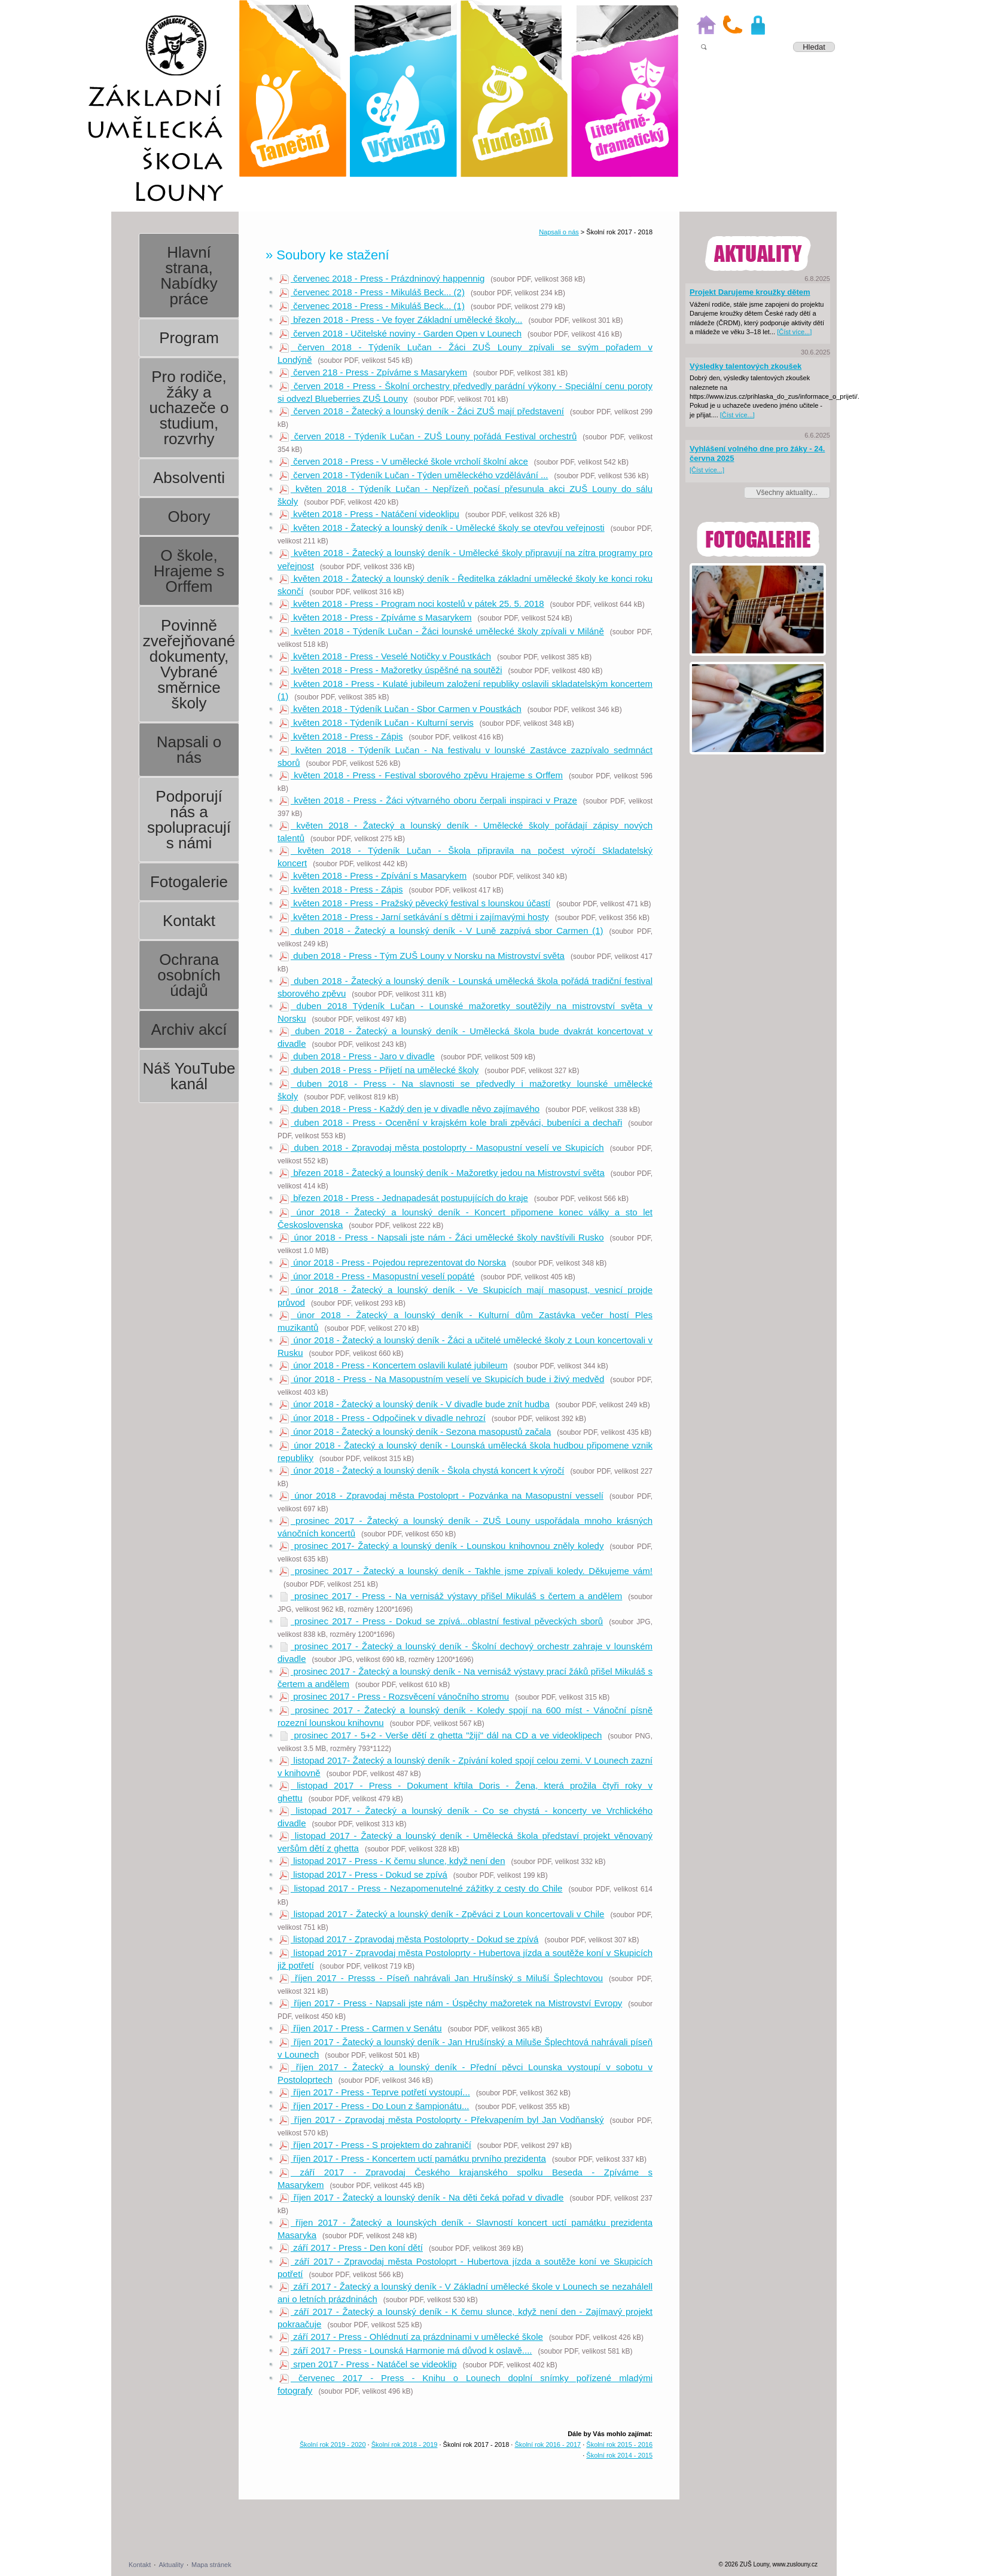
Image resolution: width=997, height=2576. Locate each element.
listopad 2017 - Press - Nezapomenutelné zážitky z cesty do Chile (420, 1888)
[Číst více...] (794, 331)
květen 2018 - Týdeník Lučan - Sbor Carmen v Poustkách (400, 709)
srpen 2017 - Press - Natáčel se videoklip (368, 2364)
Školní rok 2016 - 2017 (547, 2444)
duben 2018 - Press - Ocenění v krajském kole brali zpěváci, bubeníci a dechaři (450, 1122)
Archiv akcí (189, 1029)
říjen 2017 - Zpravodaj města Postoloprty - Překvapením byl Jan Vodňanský (441, 2119)
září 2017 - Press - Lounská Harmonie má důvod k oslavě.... (405, 2350)
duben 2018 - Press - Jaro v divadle (357, 1056)
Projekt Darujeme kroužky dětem (750, 292)
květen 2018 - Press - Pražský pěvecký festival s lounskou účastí (414, 903)
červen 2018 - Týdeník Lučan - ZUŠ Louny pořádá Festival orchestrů (428, 436)
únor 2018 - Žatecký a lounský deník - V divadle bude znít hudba (414, 1404)
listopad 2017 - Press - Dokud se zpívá (363, 1874)
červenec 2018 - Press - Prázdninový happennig (381, 278)
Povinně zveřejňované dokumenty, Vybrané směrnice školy (189, 664)
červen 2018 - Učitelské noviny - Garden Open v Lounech (400, 333)
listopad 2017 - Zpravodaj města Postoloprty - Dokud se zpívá (408, 1939)
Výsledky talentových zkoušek (745, 366)
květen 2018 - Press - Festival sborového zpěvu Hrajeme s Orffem (421, 775)
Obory (189, 516)
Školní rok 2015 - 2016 (619, 2444)
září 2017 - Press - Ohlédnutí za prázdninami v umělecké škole (411, 2336)
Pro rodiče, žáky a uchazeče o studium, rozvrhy (189, 408)
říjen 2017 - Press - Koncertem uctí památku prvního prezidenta (412, 2158)
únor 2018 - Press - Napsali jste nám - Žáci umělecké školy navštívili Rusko (441, 1237)
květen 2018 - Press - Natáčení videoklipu (369, 514)
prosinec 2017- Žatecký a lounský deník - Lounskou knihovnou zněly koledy (441, 1546)
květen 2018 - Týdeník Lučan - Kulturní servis (376, 722)
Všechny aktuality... (787, 492)
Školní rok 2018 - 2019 (404, 2444)
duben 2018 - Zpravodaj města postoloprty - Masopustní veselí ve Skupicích (441, 1147)
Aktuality (171, 2564)
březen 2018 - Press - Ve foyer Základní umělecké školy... (400, 319)
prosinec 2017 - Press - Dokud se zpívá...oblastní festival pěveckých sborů (441, 1621)
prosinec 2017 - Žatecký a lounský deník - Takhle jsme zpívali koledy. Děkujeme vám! (466, 1571)
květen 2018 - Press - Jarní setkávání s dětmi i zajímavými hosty (414, 917)
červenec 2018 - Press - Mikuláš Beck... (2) (372, 292)
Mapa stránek (211, 2564)
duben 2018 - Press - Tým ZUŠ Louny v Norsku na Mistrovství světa (422, 956)
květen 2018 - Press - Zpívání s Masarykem (373, 875)
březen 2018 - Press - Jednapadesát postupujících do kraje (403, 1198)
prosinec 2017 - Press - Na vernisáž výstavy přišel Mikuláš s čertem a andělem (450, 1596)
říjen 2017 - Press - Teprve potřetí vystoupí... (374, 2092)
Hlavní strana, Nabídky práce (188, 275)
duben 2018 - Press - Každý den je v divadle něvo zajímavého (409, 1109)
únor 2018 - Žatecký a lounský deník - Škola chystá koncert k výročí (421, 1470)
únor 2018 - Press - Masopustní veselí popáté (377, 1276)
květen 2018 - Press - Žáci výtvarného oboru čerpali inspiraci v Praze (428, 800)
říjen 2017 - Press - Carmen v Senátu (360, 2028)
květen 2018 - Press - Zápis (341, 736)
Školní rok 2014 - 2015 (619, 2455)
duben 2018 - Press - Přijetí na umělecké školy (378, 1070)
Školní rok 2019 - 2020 (333, 2444)
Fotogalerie (189, 882)
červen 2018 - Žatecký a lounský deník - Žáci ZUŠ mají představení (421, 411)
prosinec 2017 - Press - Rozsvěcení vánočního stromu (394, 1696)
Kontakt (189, 921)
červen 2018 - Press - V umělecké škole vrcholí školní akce (403, 461)
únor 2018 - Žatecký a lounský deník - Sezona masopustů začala (415, 1431)
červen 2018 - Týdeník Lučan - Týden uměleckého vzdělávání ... (413, 475)
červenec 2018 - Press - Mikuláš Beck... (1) (372, 306)
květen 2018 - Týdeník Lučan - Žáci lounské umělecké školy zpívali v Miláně (441, 631)
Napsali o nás (189, 749)
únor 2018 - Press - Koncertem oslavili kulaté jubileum (393, 1365)
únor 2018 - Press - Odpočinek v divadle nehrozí (382, 1418)
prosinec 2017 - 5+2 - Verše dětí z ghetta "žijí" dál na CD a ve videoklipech (440, 1735)
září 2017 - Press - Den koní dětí (351, 2247)
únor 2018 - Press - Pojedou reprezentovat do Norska (392, 1262)
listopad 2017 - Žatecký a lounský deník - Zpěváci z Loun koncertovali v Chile (441, 1914)
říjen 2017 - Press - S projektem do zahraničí (375, 2145)
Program (189, 338)
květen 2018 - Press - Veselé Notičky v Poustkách (385, 656)
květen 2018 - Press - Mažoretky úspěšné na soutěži (390, 670)
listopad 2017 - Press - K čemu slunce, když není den (392, 1861)
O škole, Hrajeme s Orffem (189, 570)
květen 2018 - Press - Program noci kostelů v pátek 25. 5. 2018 (411, 603)
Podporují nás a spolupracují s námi (189, 819)
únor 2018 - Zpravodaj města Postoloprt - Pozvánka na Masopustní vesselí (441, 1495)
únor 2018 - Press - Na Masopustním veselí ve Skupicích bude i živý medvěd (441, 1379)
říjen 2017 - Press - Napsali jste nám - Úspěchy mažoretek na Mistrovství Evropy (450, 2003)
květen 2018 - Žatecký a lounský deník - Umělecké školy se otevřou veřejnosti (442, 527)
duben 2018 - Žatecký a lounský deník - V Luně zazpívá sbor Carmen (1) (441, 930)
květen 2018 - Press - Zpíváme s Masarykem (375, 617)
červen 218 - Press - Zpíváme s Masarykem (373, 372)
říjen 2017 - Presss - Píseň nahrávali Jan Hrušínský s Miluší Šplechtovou (441, 1978)
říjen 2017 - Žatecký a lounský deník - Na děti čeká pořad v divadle (421, 2197)
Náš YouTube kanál (188, 1076)
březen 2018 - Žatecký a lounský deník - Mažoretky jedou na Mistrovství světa (442, 1173)
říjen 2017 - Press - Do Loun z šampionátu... (374, 2106)
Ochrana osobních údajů (189, 975)
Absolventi (189, 478)
